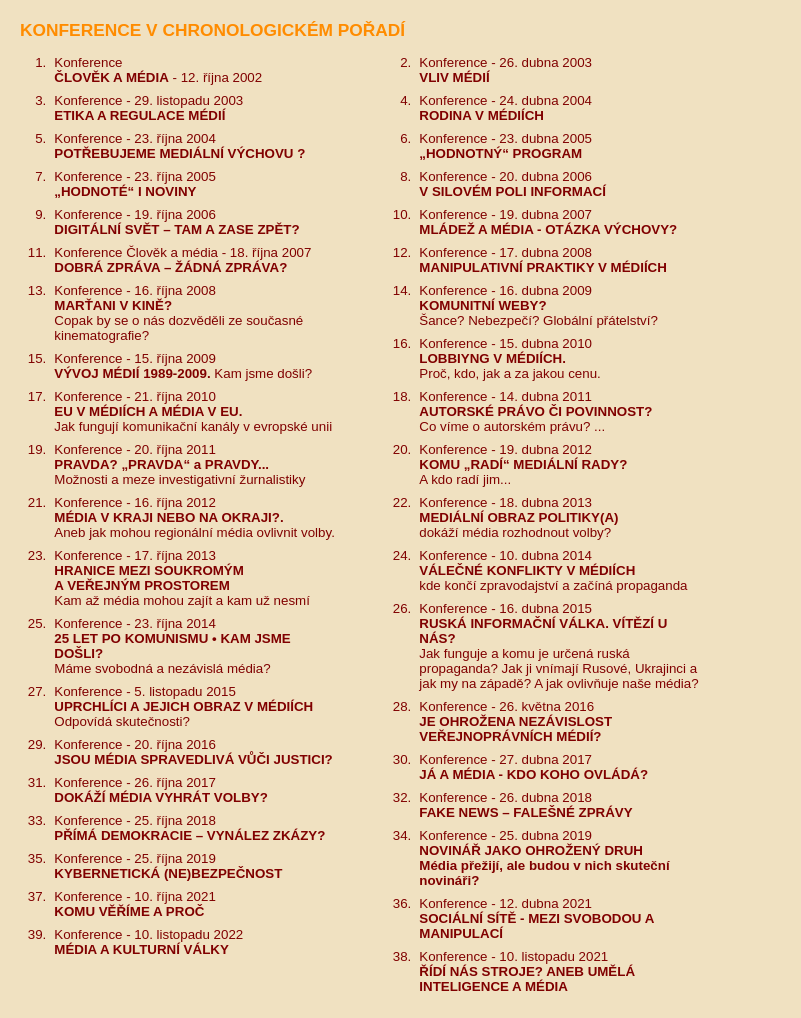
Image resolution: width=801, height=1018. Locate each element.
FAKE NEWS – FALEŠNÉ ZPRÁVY (525, 812)
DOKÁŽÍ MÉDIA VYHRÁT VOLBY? (161, 797)
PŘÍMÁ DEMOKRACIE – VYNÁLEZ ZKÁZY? (189, 835)
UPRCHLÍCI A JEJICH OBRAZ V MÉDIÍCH (183, 706)
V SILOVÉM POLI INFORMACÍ (512, 191)
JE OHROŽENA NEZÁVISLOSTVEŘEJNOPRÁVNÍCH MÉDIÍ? (515, 729)
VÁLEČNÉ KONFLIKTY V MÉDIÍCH (527, 570)
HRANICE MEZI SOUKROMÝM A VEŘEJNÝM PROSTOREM (149, 578)
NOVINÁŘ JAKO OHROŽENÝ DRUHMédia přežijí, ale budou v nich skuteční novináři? (544, 865)
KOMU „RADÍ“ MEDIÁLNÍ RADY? (523, 464)
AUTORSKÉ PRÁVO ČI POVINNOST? (535, 411)
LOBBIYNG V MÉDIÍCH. (492, 358)
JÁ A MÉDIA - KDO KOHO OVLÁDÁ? (533, 774)
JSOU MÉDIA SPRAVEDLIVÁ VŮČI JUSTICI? (193, 759)
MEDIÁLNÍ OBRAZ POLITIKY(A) (518, 517)
